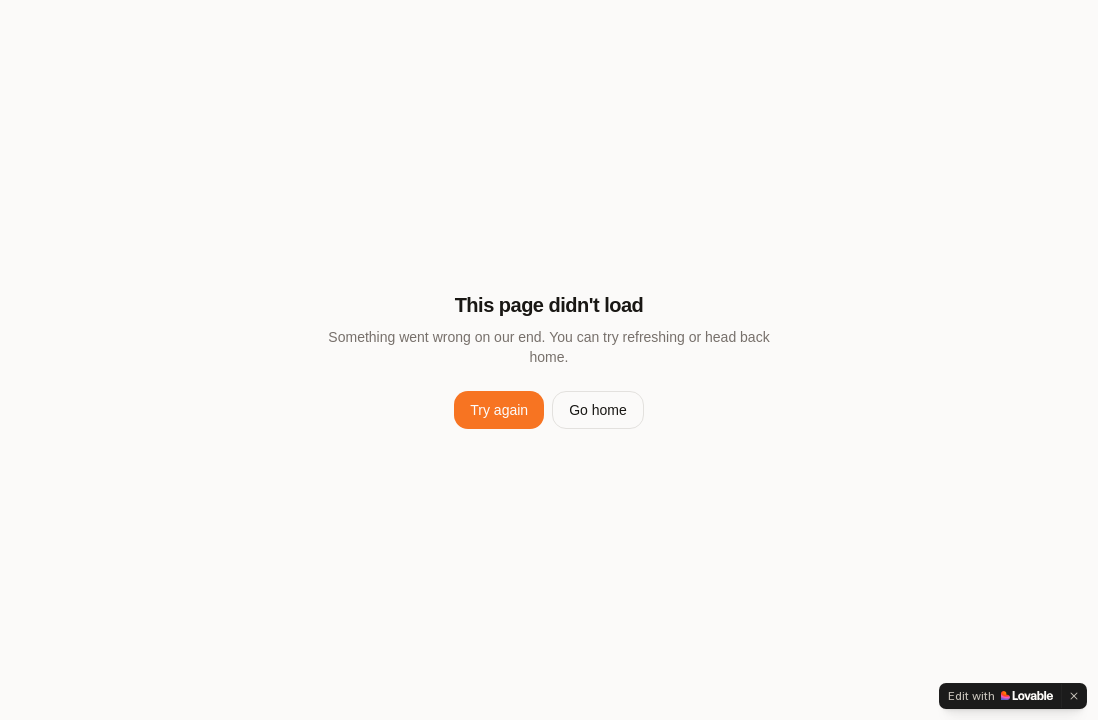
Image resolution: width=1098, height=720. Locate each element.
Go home (598, 410)
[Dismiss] (1074, 696)
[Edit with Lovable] (1000, 696)
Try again (499, 410)
